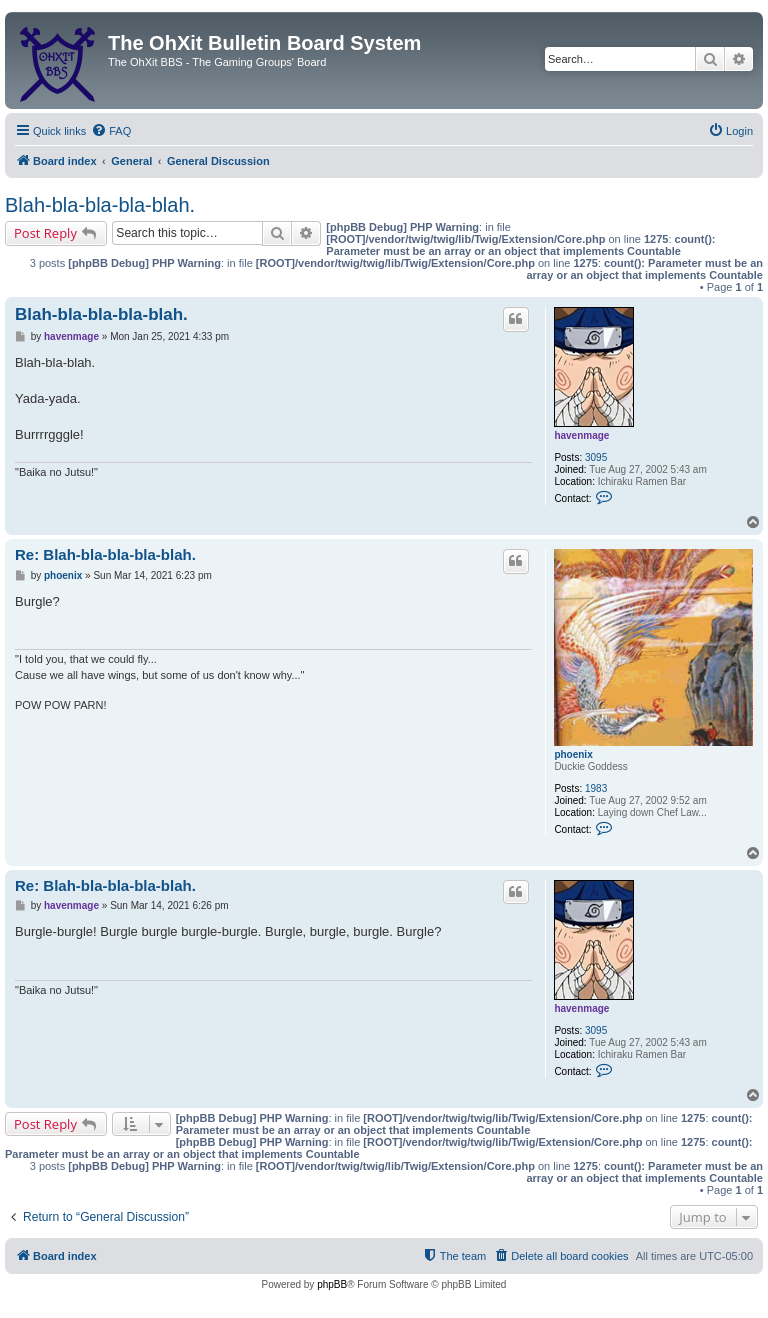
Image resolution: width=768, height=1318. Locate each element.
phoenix (573, 754)
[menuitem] (111, 131)
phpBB (332, 1284)
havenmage (581, 435)
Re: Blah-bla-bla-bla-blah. (105, 554)
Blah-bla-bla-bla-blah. (100, 205)
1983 (596, 788)
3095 (596, 457)
